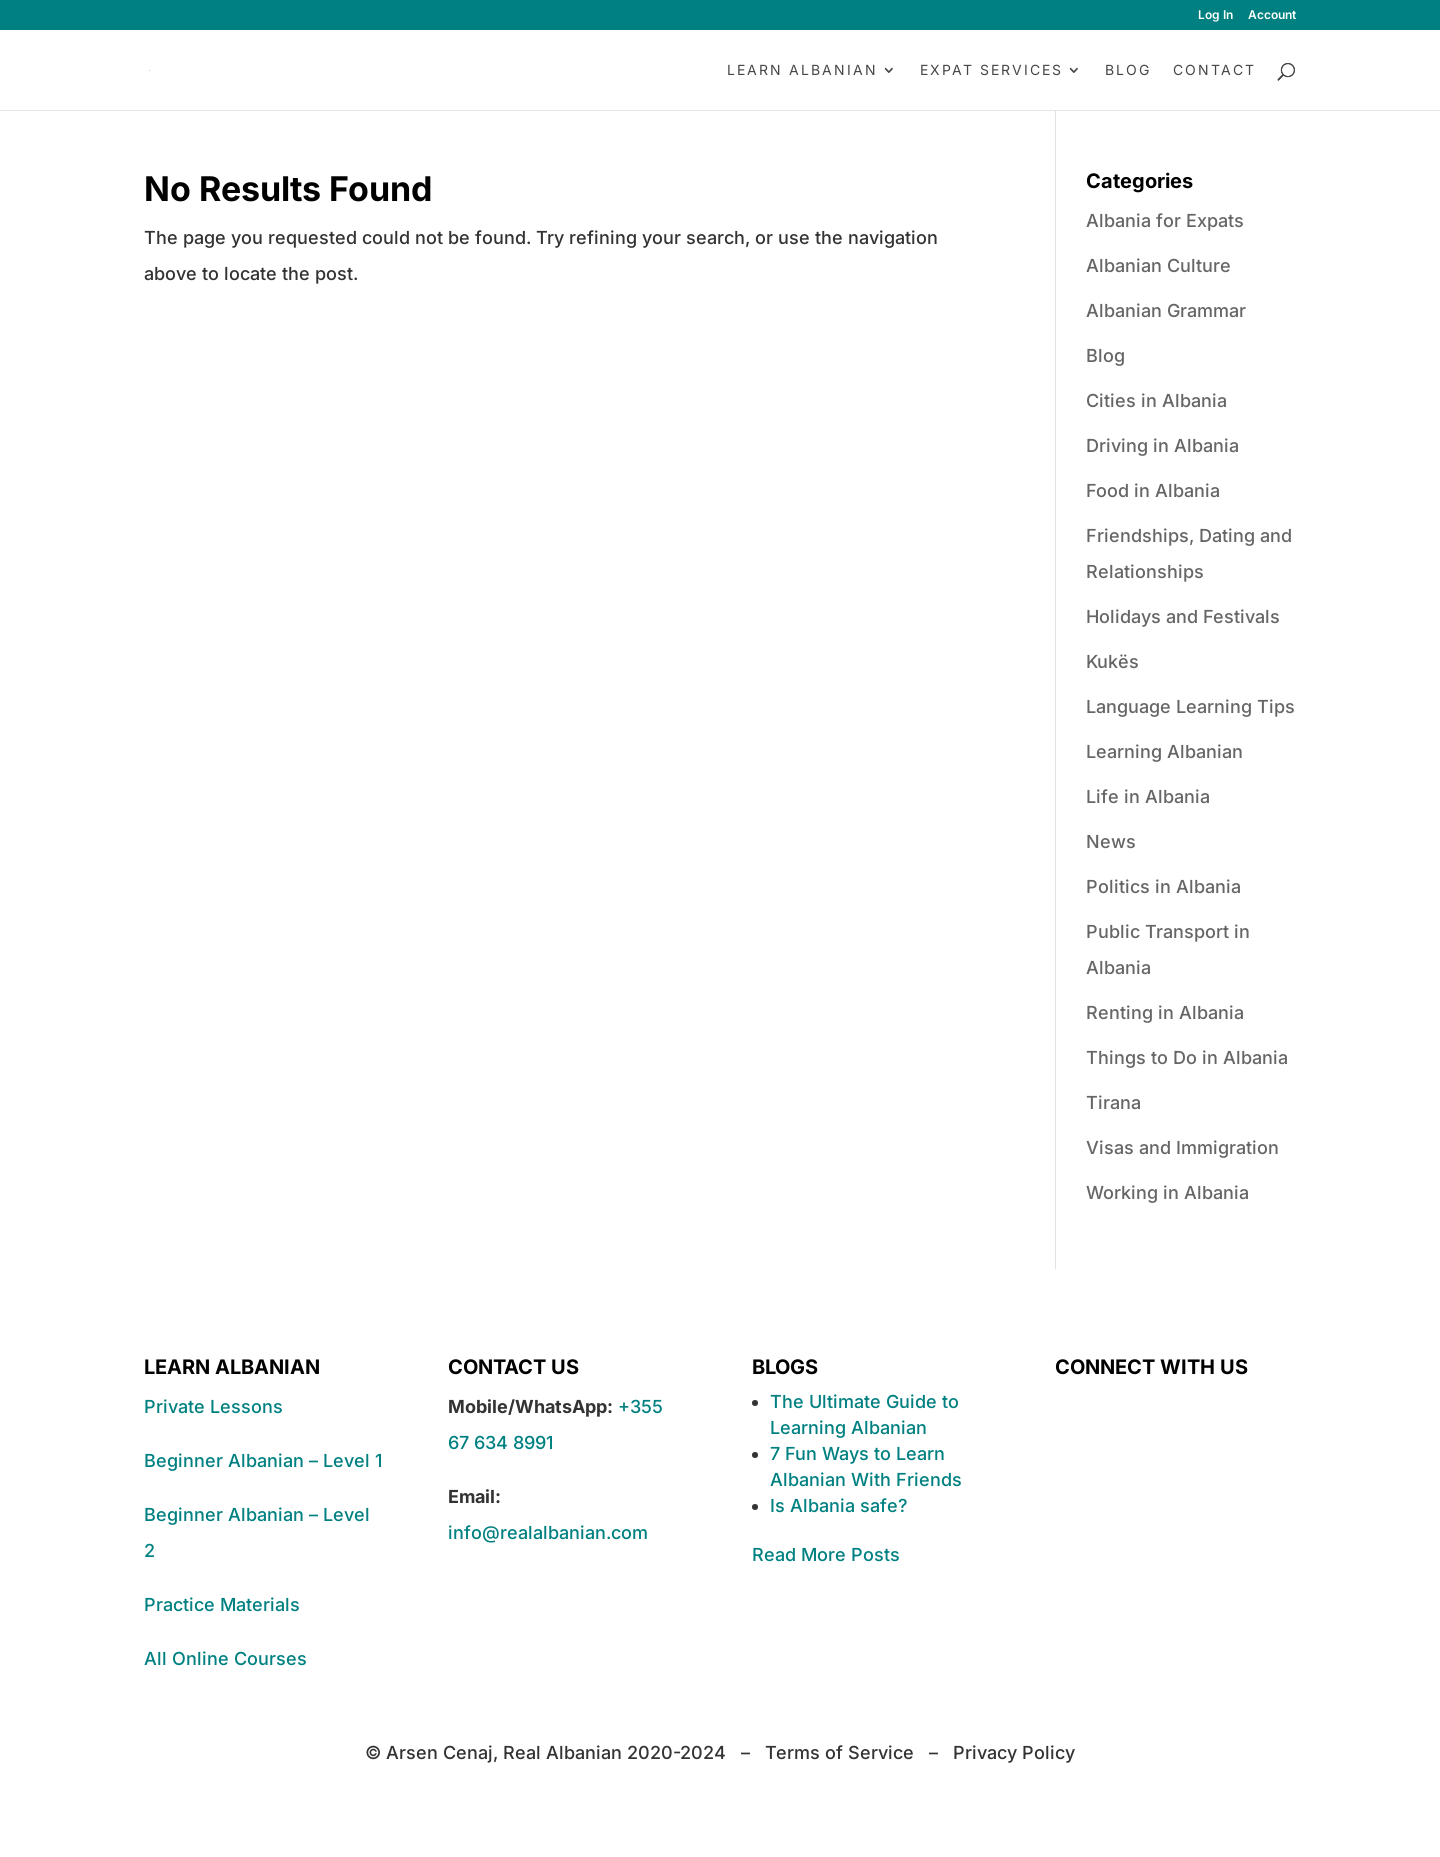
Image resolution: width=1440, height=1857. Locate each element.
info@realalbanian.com (548, 1532)
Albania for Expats (1165, 220)
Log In (1215, 15)
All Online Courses (225, 1658)
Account (1272, 15)
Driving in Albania (1162, 445)
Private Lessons (213, 1406)
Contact (1214, 70)
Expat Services (991, 70)
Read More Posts (826, 1554)
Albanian (889, 1427)
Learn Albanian (802, 70)
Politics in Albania (1163, 886)
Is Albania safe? (839, 1505)
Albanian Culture (1158, 265)
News (1111, 841)
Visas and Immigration (1182, 1147)
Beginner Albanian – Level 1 (263, 1460)
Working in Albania (1167, 1192)
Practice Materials (222, 1604)
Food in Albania (1153, 490)
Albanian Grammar (1166, 310)
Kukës (1112, 661)
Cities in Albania (1156, 400)
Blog (1128, 70)
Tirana (1113, 1102)
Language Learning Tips (1190, 706)
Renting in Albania (1165, 1012)
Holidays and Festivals (1183, 616)
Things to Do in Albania (1187, 1057)
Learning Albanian (1164, 751)
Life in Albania (1148, 796)
